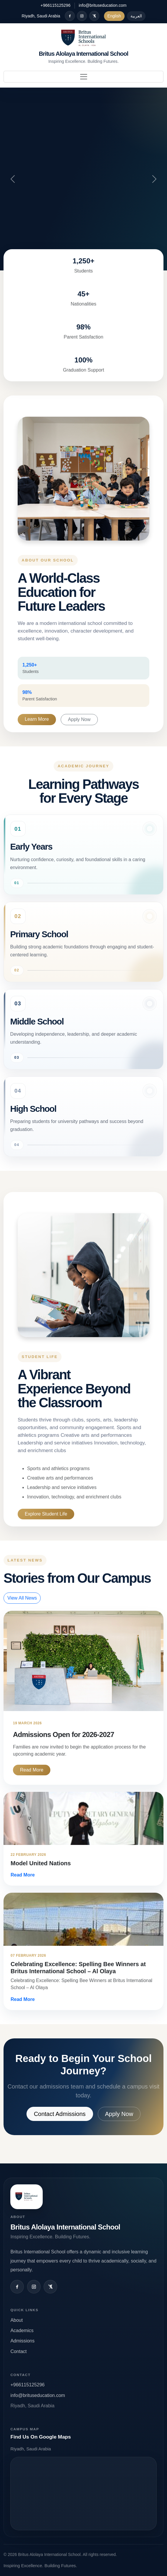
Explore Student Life (46, 1513)
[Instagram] (82, 16)
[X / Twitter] (94, 16)
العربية (136, 16)
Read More (31, 1769)
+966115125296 (56, 5)
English (114, 16)
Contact (18, 2351)
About (16, 2320)
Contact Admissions (60, 2114)
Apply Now (79, 719)
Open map (83, 2493)
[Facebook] (70, 16)
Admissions (22, 2340)
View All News (22, 1597)
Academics (21, 2330)
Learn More (37, 719)
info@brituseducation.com (102, 5)
